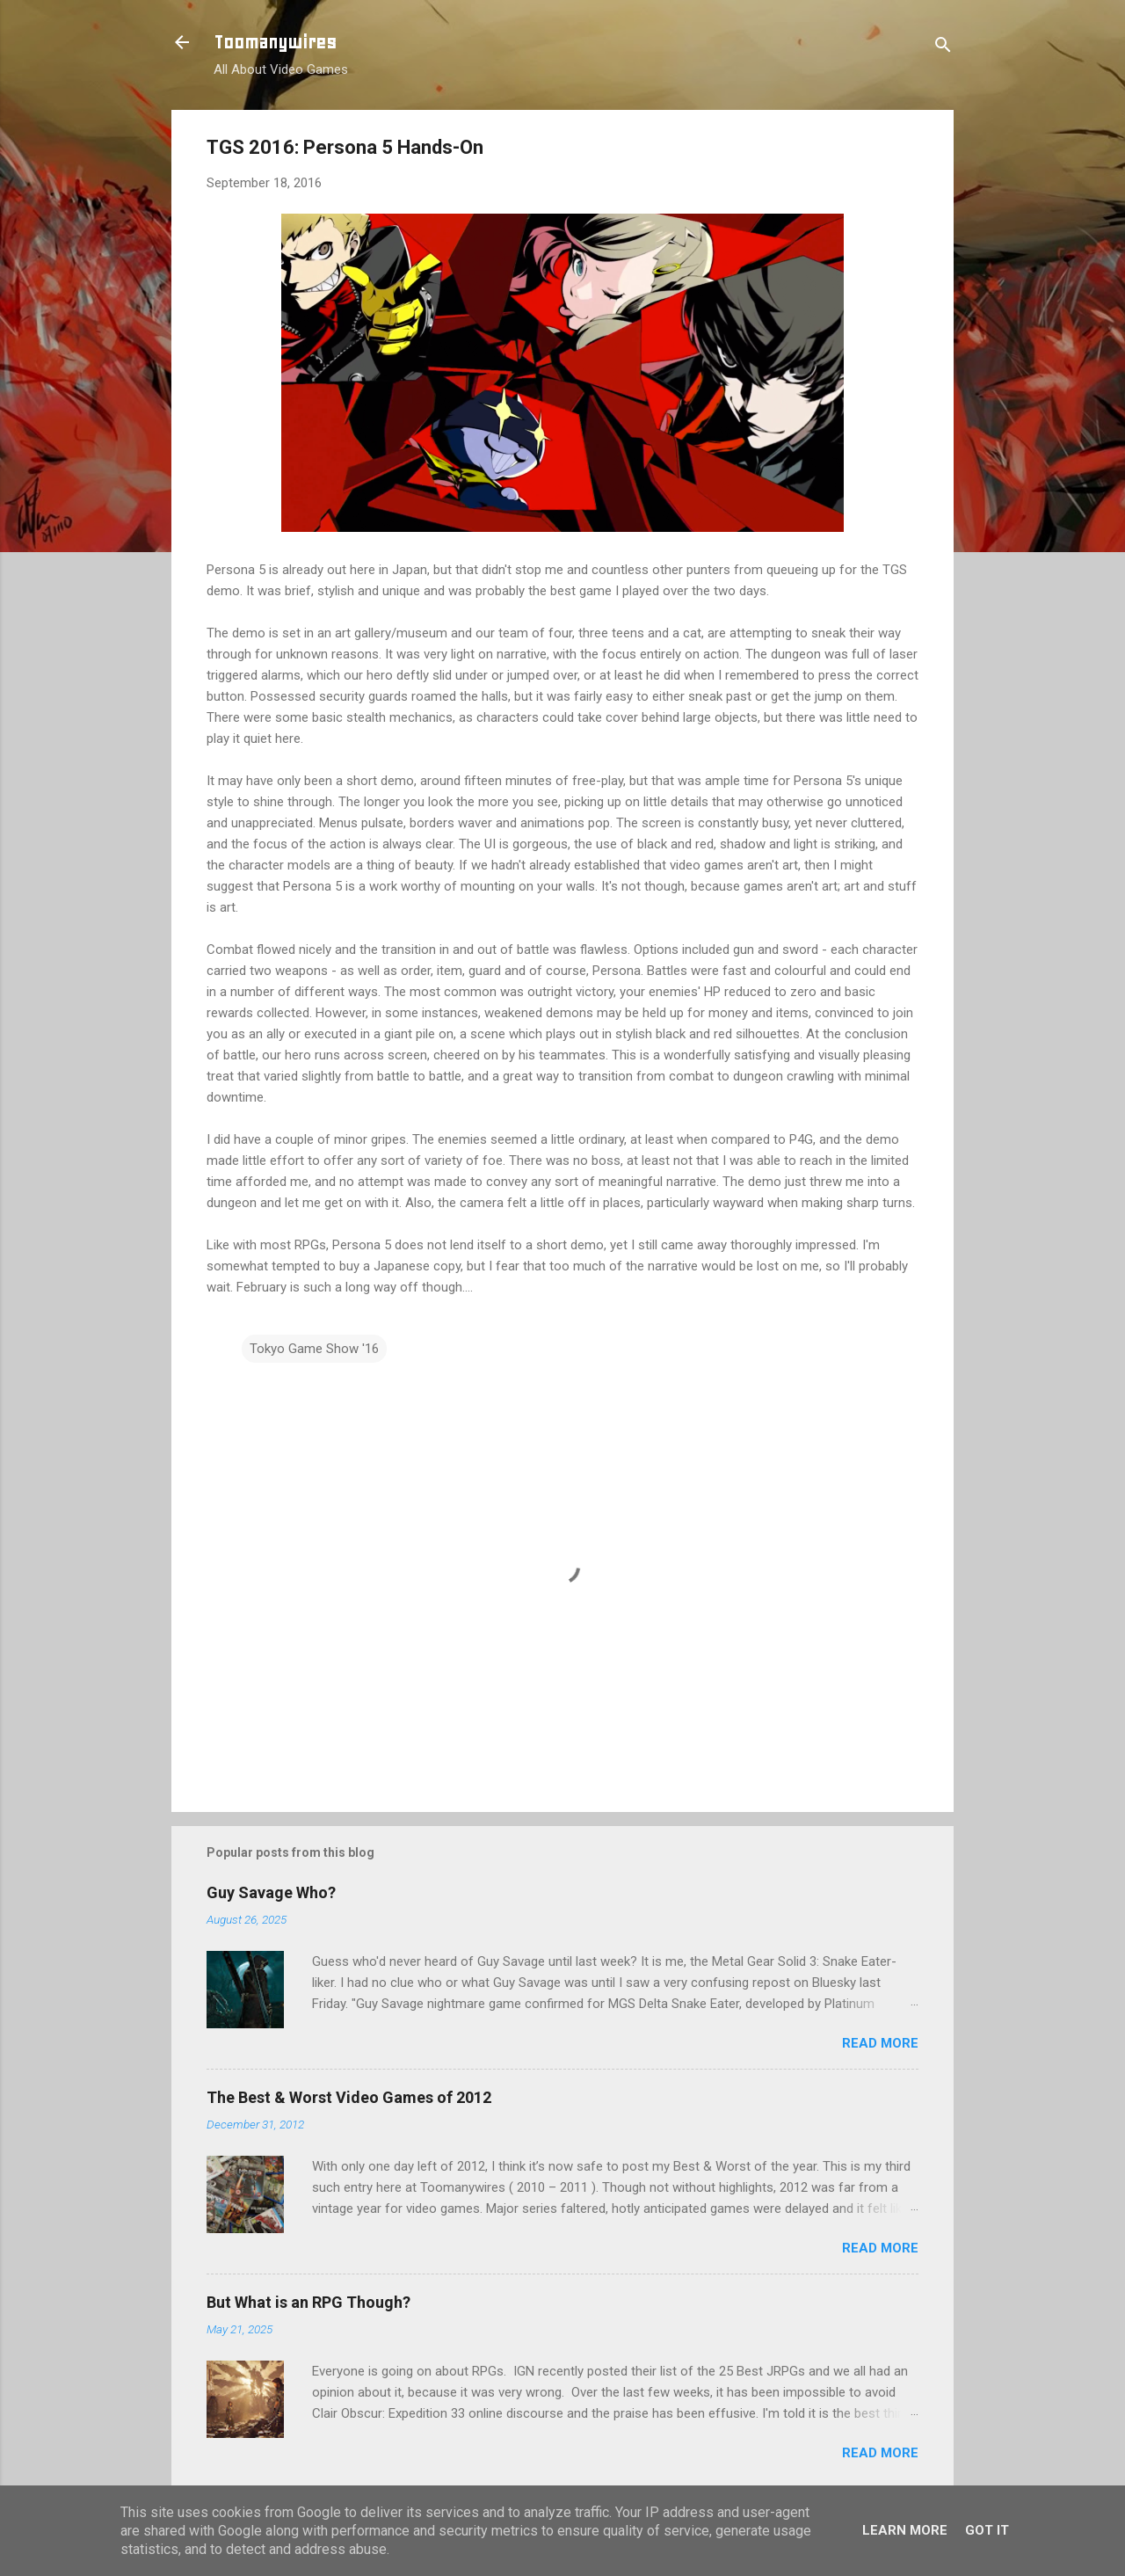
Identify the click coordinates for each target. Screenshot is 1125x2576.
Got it (987, 2530)
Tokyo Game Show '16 (314, 1349)
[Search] (943, 48)
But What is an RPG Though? (308, 2302)
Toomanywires (275, 42)
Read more (880, 2043)
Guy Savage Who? (271, 1892)
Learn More (904, 2530)
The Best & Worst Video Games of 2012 (349, 2097)
